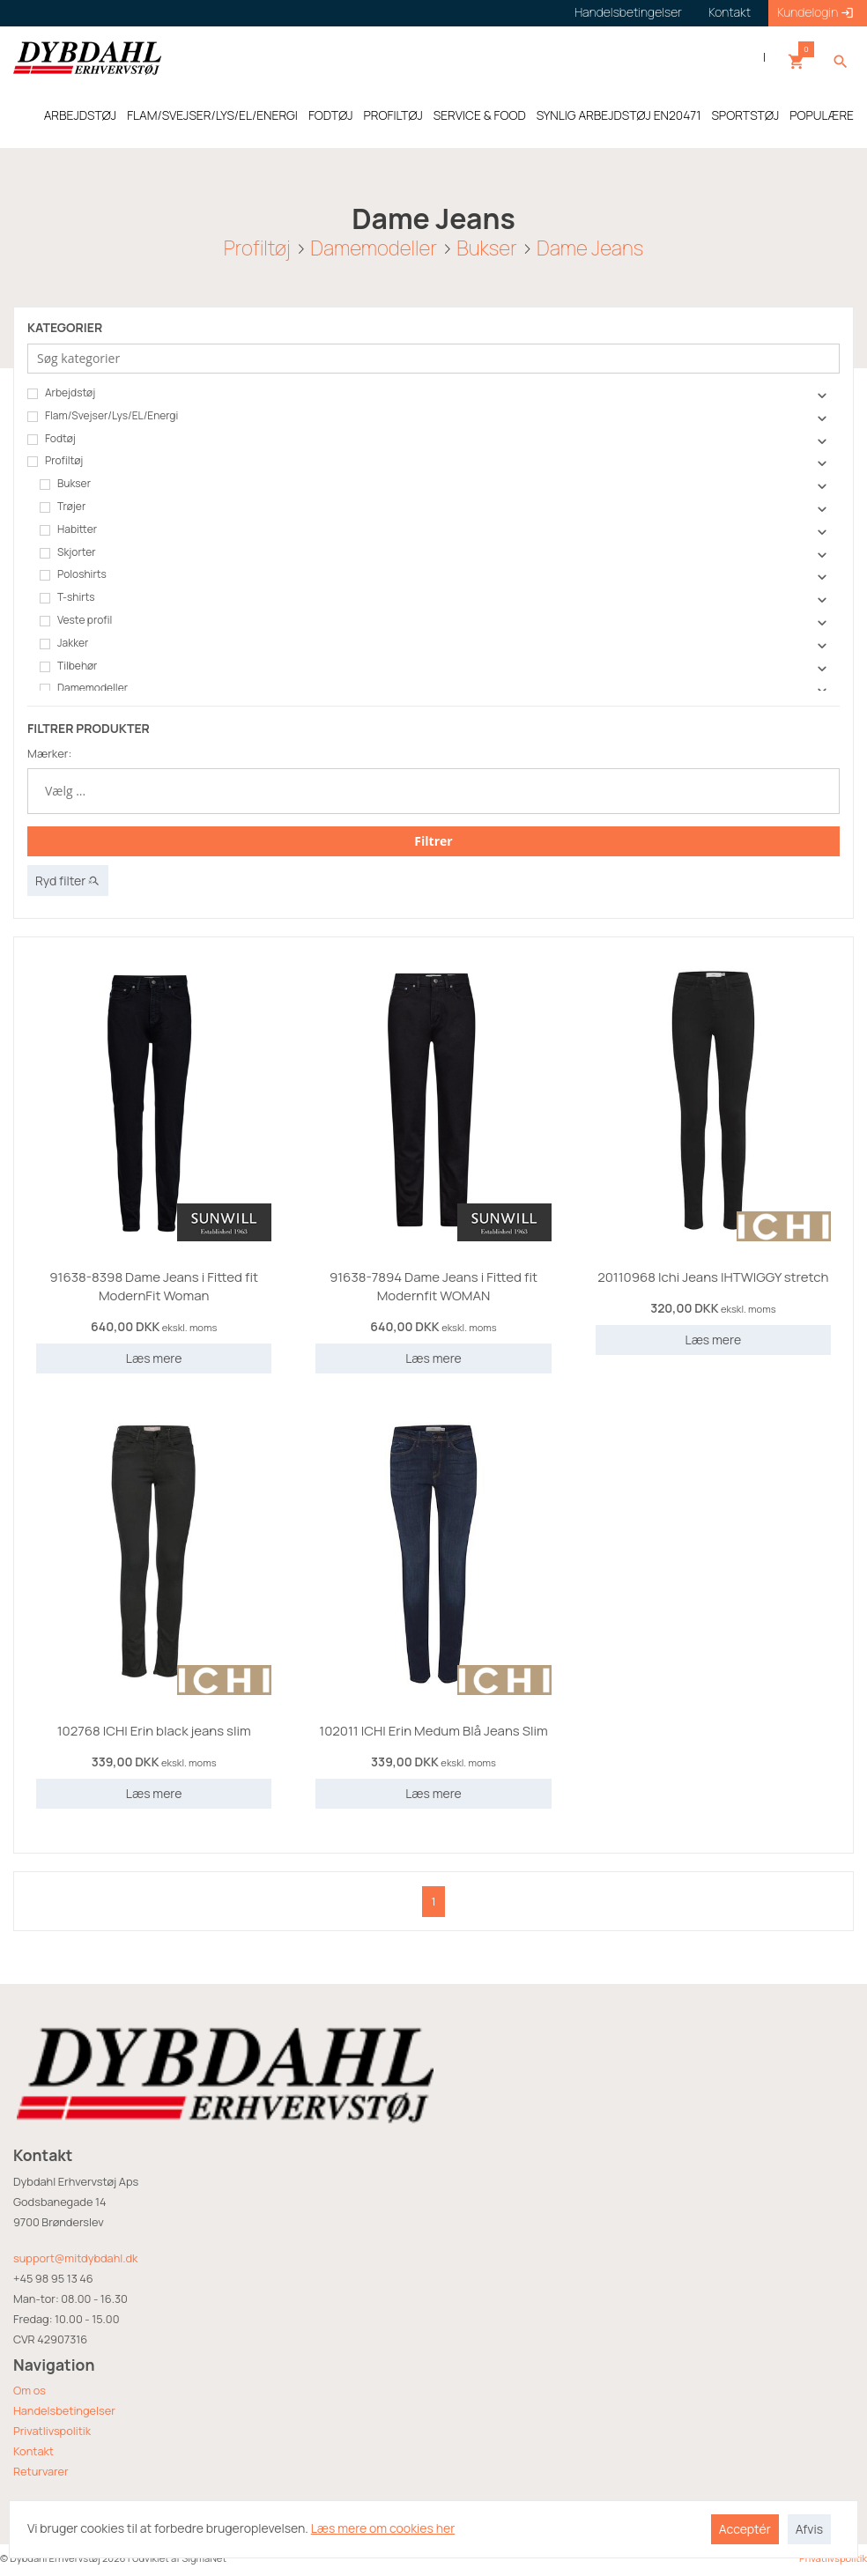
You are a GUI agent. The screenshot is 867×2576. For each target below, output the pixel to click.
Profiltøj (257, 247)
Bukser (486, 247)
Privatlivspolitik (52, 2431)
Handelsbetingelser (64, 2410)
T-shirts (67, 597)
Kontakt (33, 2451)
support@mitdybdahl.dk (75, 2258)
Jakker (64, 643)
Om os (29, 2390)
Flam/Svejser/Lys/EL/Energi (102, 416)
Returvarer (41, 2471)
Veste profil (76, 620)
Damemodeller (373, 247)
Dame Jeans (590, 247)
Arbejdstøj (61, 393)
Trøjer (62, 506)
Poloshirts (73, 574)
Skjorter (68, 552)
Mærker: (49, 753)
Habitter (68, 529)
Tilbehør (68, 666)
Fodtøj (51, 439)
